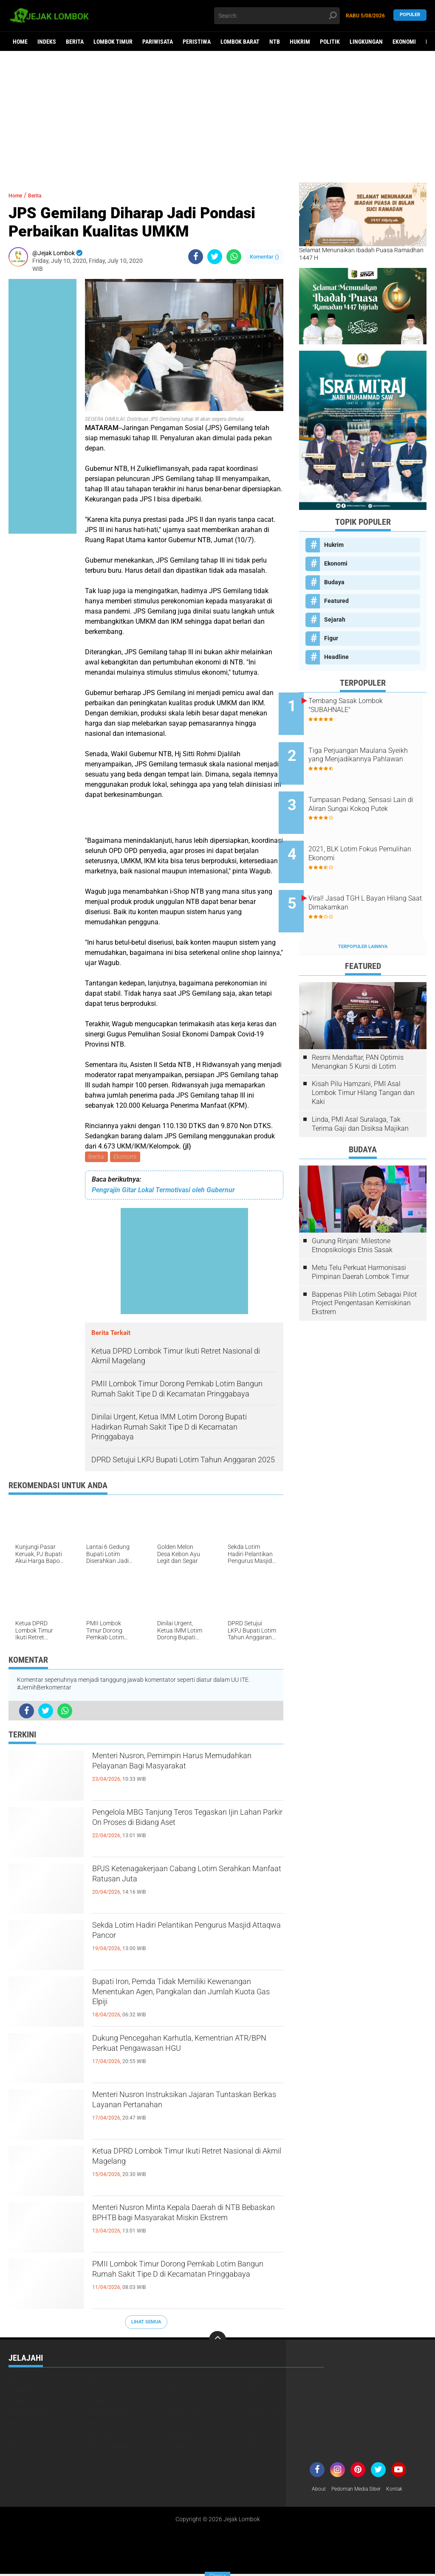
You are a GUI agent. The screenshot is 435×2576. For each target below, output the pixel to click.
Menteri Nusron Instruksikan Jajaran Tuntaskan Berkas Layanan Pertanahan (186, 2105)
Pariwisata (157, 41)
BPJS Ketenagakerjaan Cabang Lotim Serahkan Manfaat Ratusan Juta (181, 1879)
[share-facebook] (195, 256)
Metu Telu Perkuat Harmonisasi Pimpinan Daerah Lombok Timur (360, 1239)
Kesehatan (102, 2402)
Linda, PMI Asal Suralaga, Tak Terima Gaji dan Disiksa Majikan (360, 1091)
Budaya (334, 582)
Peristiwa (197, 41)
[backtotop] (217, 2340)
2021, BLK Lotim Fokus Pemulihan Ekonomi (363, 833)
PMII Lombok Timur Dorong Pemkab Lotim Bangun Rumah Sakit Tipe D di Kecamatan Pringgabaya (180, 2282)
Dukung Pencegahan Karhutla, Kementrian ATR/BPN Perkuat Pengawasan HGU (163, 2056)
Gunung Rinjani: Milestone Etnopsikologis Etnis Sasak (352, 1213)
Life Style (180, 2402)
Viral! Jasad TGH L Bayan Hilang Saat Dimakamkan (367, 876)
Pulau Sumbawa (110, 2447)
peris (95, 2458)
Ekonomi (404, 41)
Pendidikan (181, 2435)
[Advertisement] (217, 116)
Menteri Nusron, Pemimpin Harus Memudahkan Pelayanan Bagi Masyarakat (171, 1773)
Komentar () (264, 256)
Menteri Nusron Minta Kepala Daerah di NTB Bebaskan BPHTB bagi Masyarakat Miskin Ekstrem (187, 2225)
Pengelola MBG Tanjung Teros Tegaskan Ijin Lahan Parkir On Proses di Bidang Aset (187, 1830)
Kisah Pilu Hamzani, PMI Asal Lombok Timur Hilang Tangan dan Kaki (363, 1060)
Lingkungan (366, 41)
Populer (410, 15)
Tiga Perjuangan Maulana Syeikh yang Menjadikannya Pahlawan (371, 753)
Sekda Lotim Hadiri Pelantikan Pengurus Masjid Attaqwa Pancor (172, 1935)
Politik (330, 41)
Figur (331, 638)
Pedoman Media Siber (362, 2490)
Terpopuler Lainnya (362, 914)
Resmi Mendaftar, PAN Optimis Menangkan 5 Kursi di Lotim (358, 1029)
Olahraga (258, 2424)
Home (20, 41)
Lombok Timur (113, 41)
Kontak (405, 2490)
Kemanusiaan (27, 2402)
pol (171, 2458)
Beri (14, 2380)
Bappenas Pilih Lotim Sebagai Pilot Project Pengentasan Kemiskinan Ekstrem (364, 1271)
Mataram (21, 2424)
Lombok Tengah (109, 2413)
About (320, 2490)
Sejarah (334, 619)
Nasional (179, 2424)
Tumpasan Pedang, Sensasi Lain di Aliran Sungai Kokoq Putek (370, 795)
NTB (274, 41)
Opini (15, 2435)
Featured (336, 600)
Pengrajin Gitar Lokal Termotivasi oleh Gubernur (163, 1192)
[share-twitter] (214, 256)
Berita (75, 41)
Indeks (46, 41)
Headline (336, 656)
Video (252, 2447)
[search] (276, 15)
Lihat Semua (146, 2323)
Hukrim (300, 41)
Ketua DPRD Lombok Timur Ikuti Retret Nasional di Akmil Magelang (185, 2161)
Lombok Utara (264, 2413)
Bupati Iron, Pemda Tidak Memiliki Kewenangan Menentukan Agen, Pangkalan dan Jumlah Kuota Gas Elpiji (186, 1999)
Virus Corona (27, 2458)
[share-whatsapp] (233, 256)
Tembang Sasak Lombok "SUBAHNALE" (366, 705)
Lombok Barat (240, 41)
